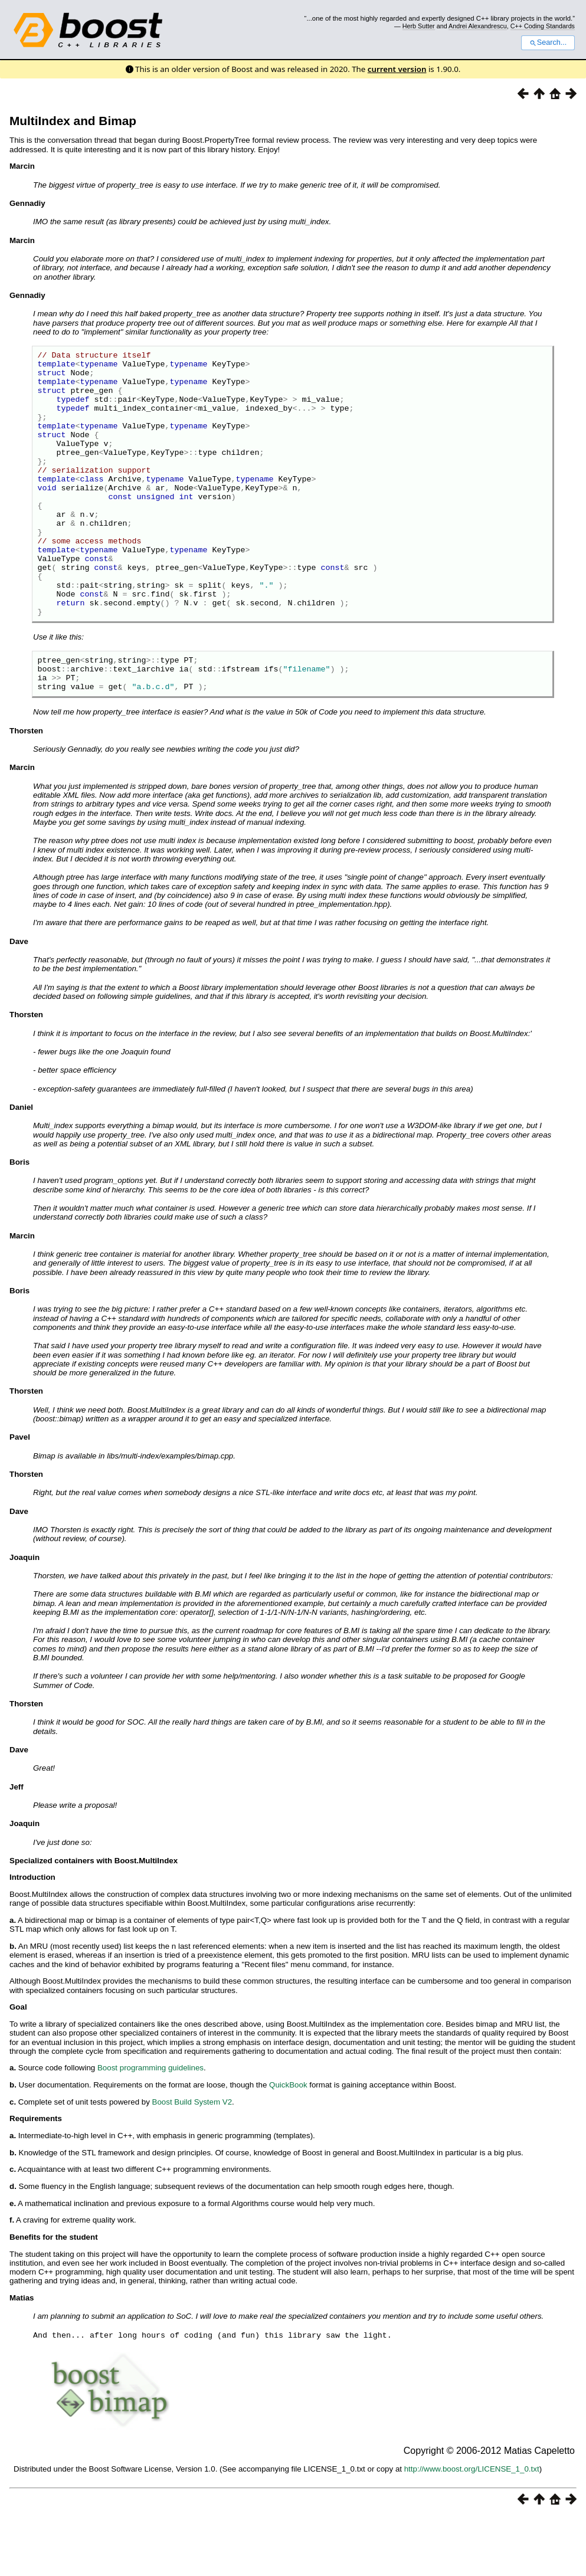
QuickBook (288, 2145)
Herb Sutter (418, 26)
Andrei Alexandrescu (477, 26)
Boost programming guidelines (150, 2127)
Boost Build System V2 (192, 2162)
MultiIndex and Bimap (72, 120)
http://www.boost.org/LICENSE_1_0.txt (471, 2528)
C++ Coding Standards (542, 26)
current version (397, 69)
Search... (548, 42)
